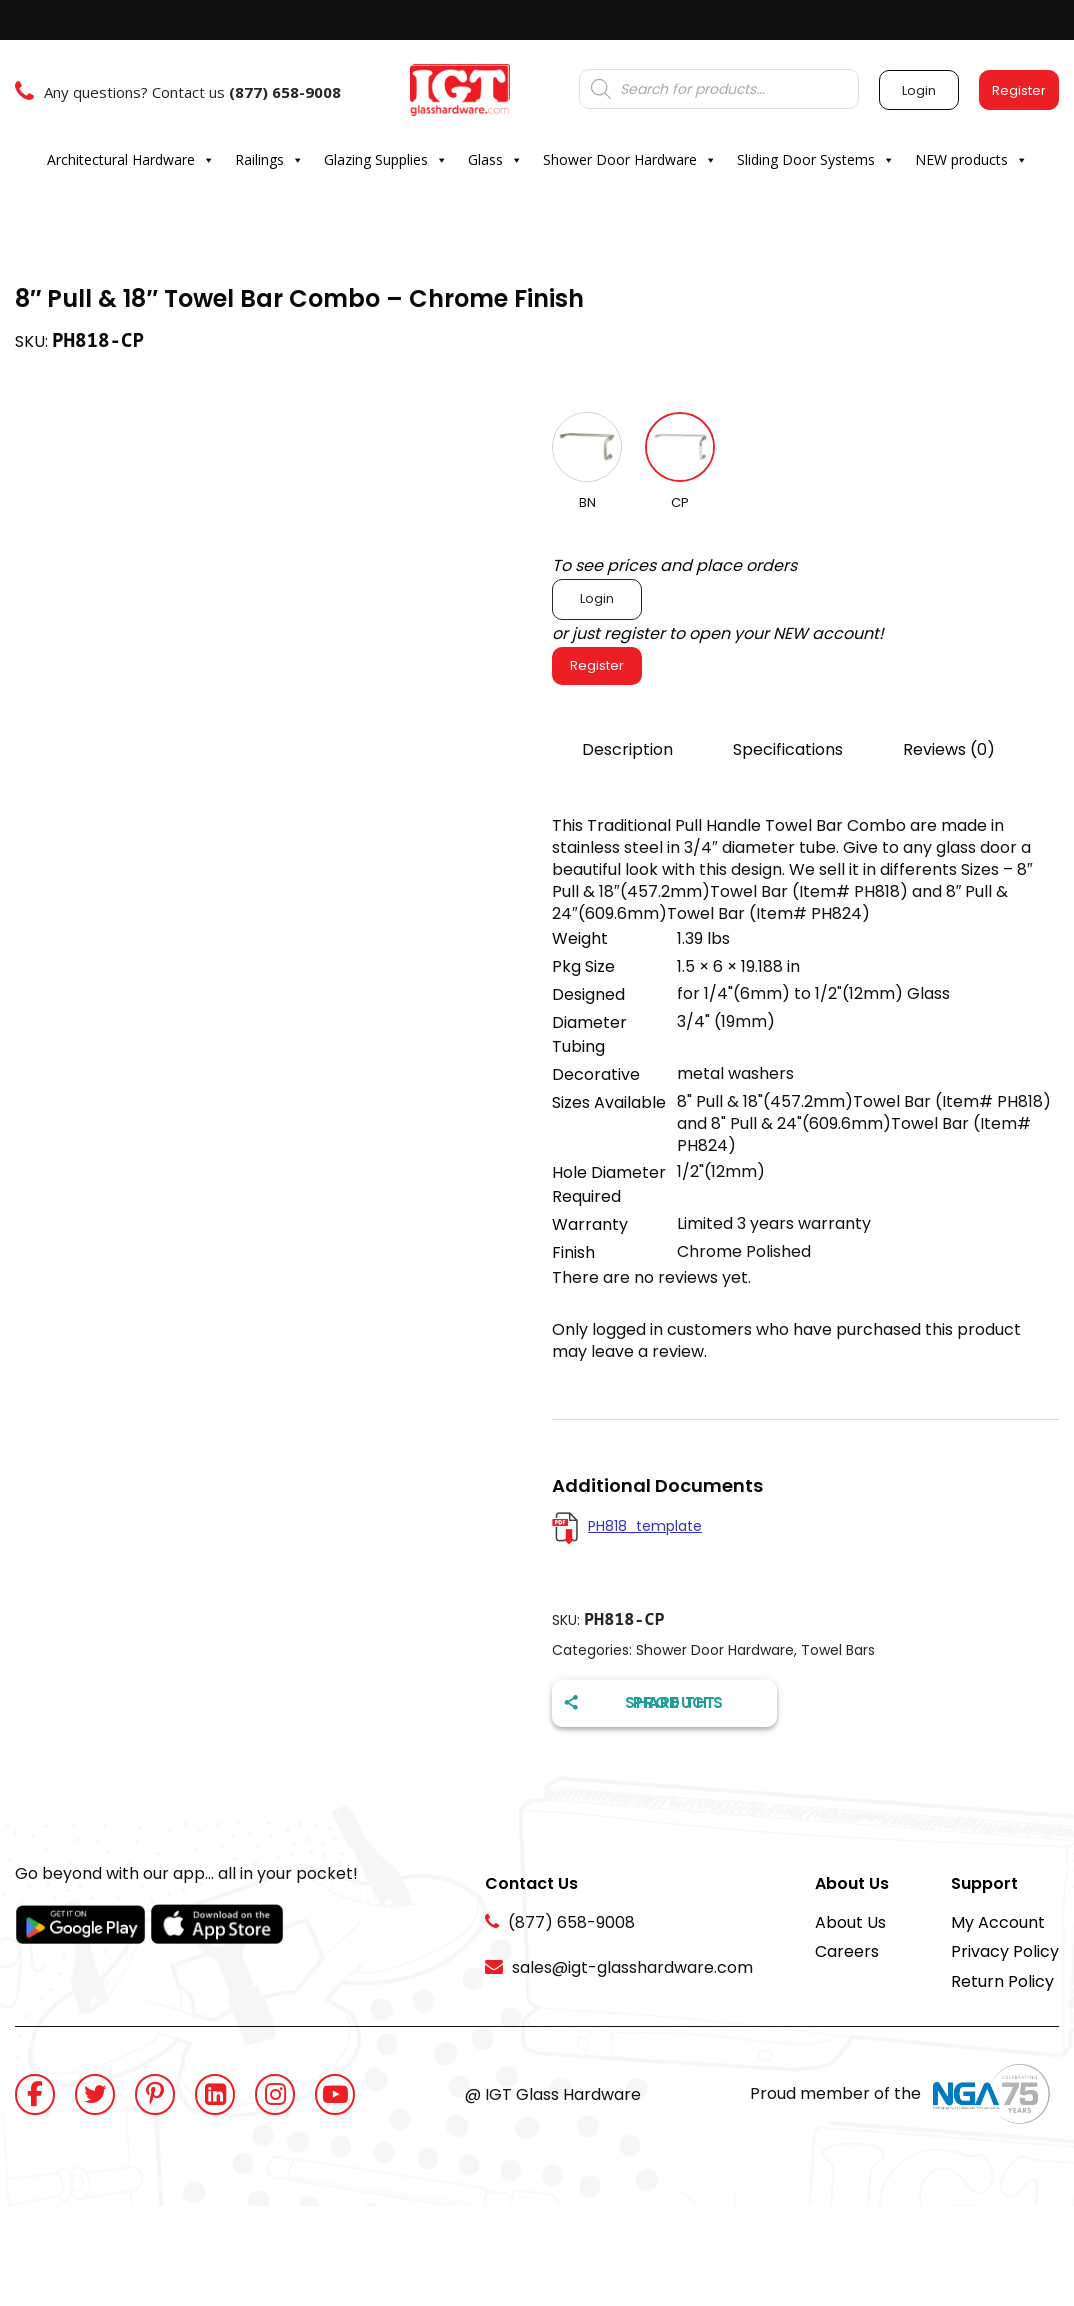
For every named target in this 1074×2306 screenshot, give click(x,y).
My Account (998, 1922)
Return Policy (1002, 1981)
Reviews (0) (949, 749)
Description (627, 749)
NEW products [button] (971, 160)
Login (597, 598)
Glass (495, 160)
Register (597, 665)
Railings (269, 160)
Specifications (788, 749)
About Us (850, 1922)
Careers (847, 1951)
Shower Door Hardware (630, 160)
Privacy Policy (1005, 1951)
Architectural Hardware (131, 160)
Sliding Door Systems (816, 160)
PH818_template (645, 1526)
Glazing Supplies (386, 160)
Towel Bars (838, 1650)
